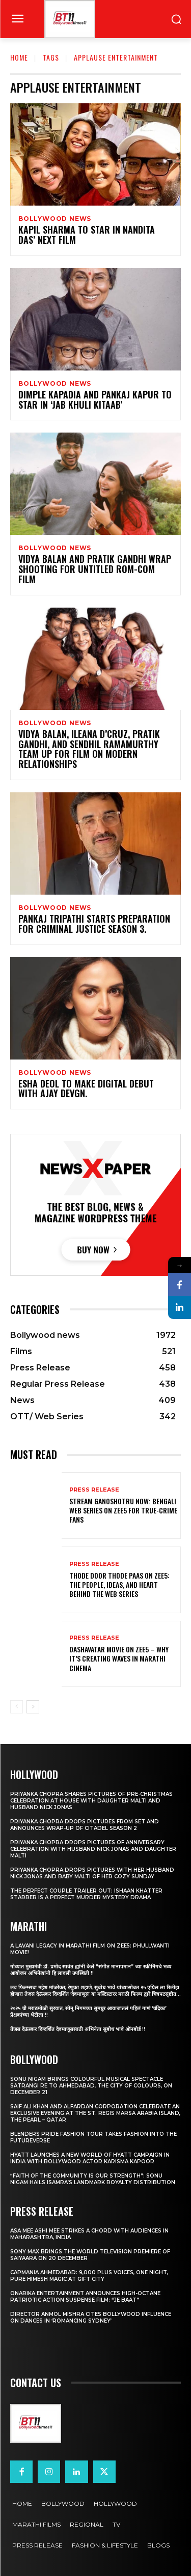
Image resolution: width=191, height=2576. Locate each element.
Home (19, 57)
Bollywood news (54, 219)
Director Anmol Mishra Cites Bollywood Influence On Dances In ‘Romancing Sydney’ (90, 2317)
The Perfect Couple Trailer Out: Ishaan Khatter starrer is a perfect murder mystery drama (86, 1894)
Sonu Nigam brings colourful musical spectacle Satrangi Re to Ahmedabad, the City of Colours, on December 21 (91, 2086)
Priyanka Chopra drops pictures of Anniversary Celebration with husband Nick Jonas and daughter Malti (93, 1849)
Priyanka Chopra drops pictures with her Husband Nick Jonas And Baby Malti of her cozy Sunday (92, 1873)
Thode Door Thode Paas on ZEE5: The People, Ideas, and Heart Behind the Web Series (119, 1584)
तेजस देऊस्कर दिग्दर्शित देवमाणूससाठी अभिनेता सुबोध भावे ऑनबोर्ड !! (77, 2029)
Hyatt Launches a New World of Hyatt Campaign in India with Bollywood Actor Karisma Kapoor (90, 2158)
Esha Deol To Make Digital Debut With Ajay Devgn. (86, 1088)
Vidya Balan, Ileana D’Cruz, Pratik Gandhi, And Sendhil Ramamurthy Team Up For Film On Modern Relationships (89, 748)
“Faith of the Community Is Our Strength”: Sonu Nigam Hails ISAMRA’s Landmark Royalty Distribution (92, 2179)
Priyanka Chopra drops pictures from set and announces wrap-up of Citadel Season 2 (84, 1824)
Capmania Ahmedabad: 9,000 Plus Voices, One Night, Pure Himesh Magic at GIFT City (89, 2275)
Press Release (94, 1490)
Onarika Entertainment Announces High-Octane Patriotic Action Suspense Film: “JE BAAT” (85, 2296)
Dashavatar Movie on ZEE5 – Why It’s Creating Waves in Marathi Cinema (119, 1658)
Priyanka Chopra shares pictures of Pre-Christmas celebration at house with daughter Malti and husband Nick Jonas (91, 1801)
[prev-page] (16, 1706)
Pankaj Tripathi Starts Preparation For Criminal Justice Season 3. (94, 923)
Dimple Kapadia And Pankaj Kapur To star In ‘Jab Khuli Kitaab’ (95, 399)
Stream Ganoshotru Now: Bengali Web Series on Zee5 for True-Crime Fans (123, 1510)
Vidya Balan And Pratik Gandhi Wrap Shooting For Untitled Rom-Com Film (94, 569)
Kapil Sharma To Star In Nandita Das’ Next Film (86, 234)
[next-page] (32, 1706)
